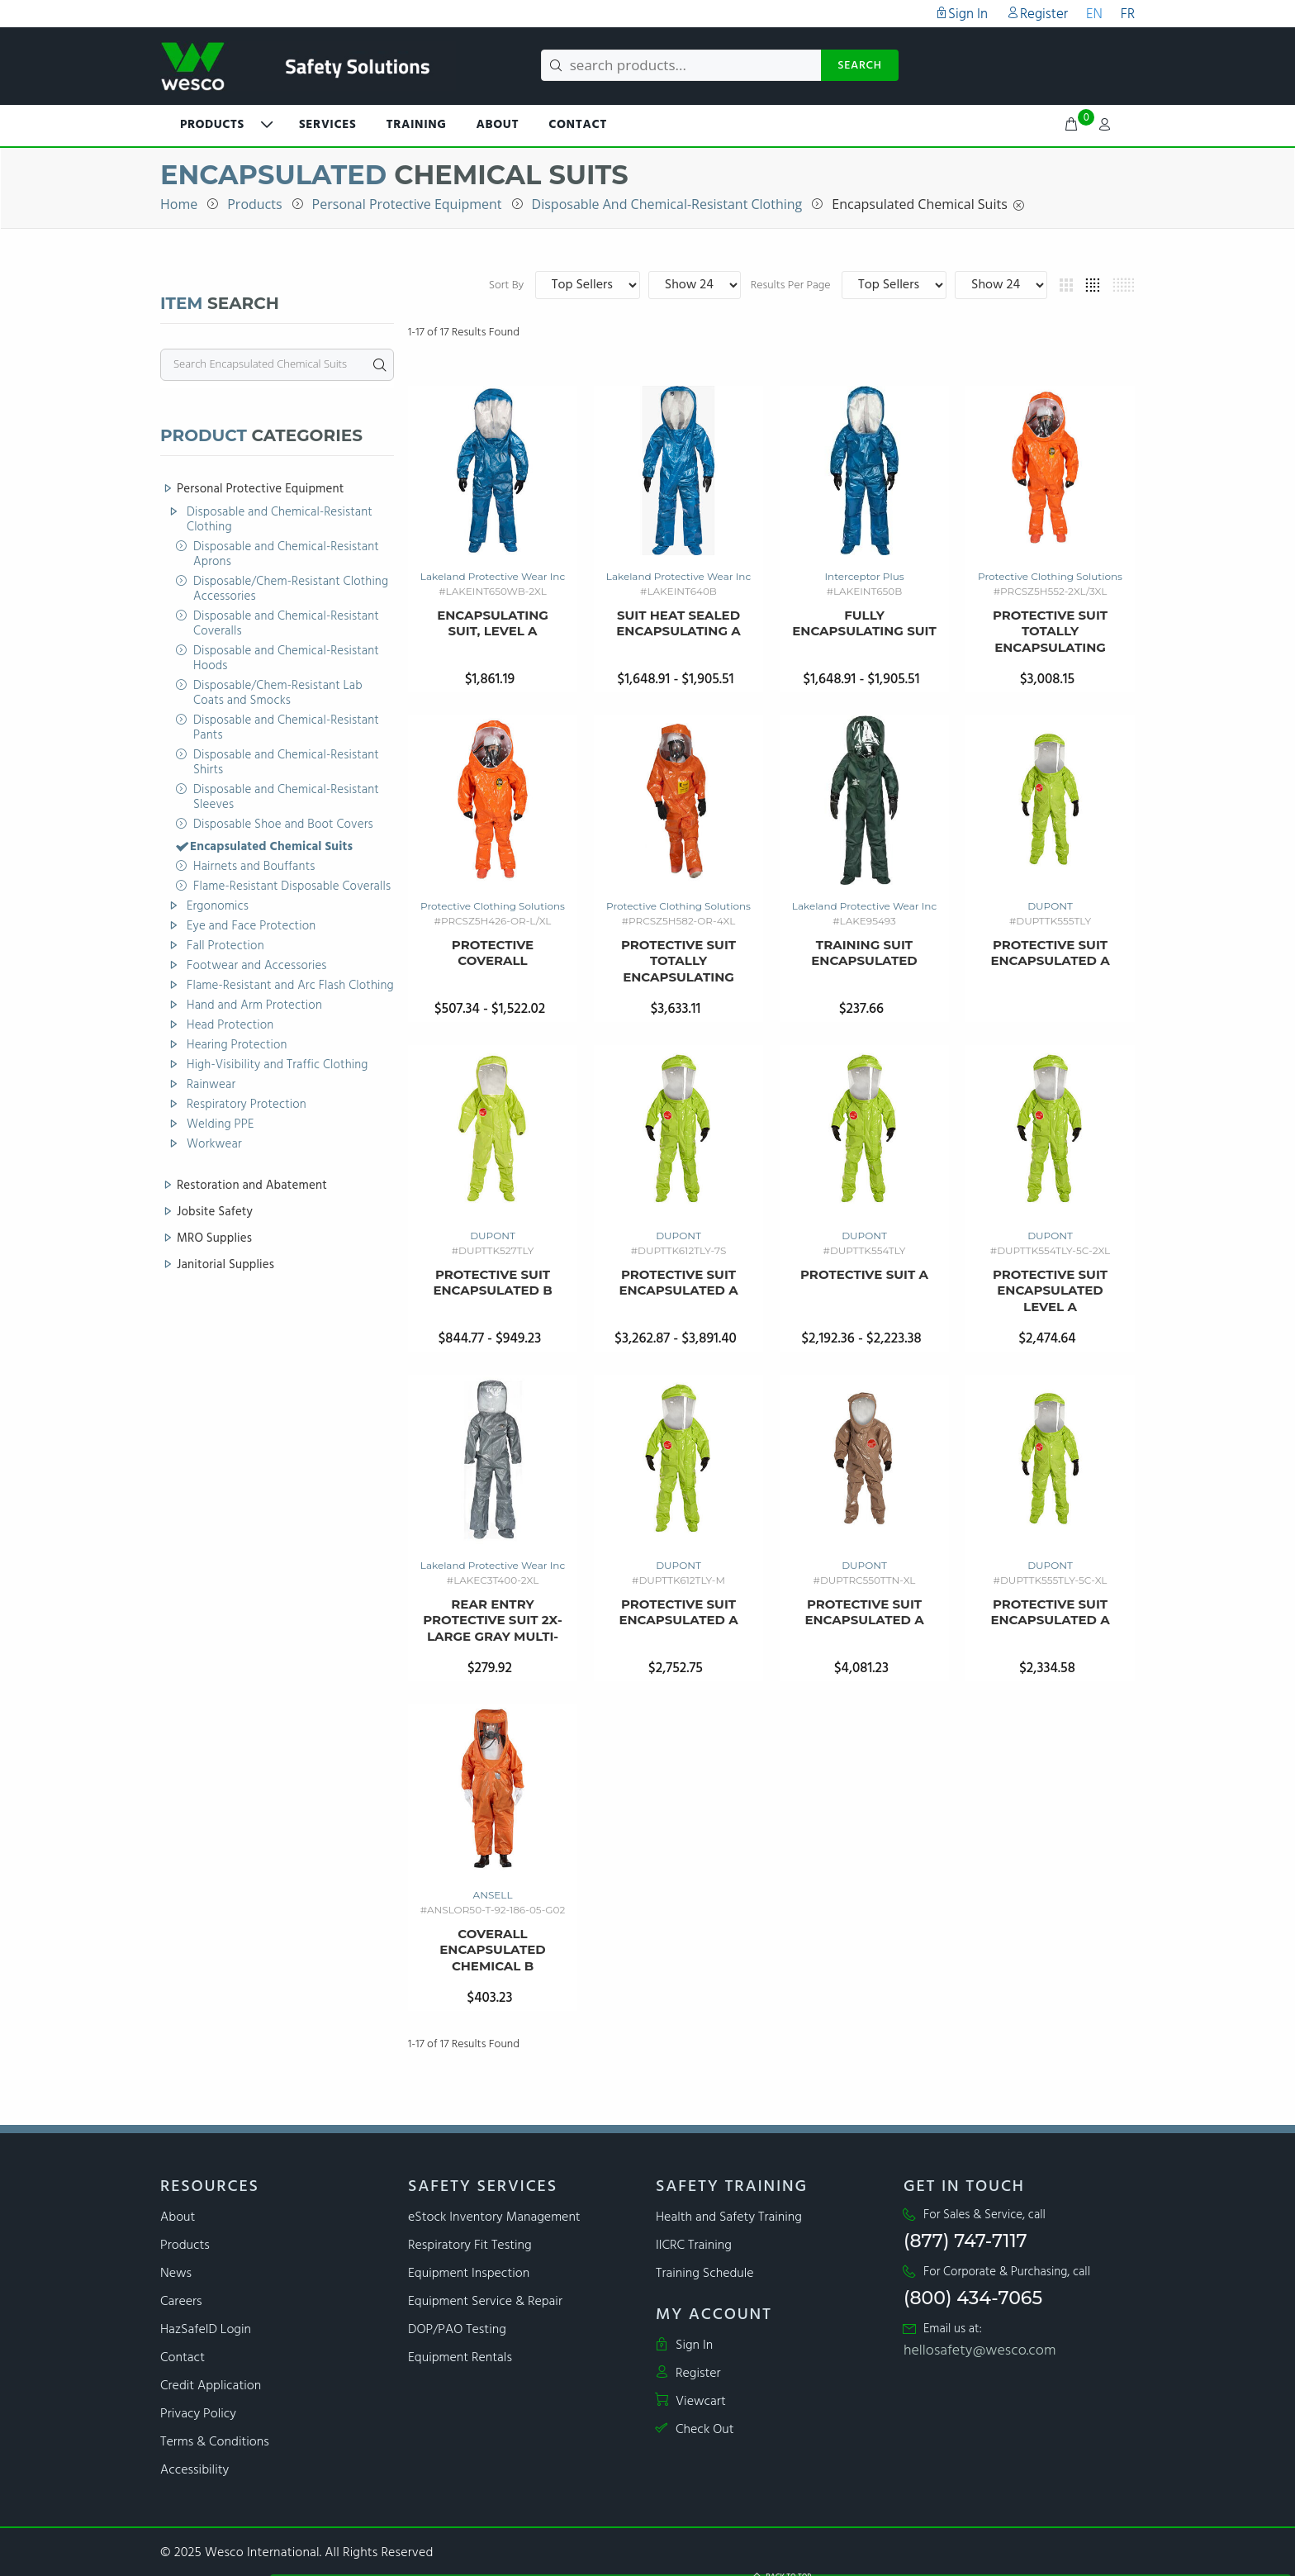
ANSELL (493, 1895)
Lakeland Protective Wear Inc (492, 576)
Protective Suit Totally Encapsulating (1050, 631)
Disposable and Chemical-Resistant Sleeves (286, 798)
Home (178, 204)
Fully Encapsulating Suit (864, 623)
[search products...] (681, 65)
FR (1128, 14)
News (176, 2273)
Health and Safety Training (729, 2217)
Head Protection (230, 1026)
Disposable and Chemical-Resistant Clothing (667, 204)
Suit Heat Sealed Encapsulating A (678, 623)
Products (254, 204)
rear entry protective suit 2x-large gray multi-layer (492, 1621)
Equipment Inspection (468, 2273)
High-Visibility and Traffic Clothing (277, 1066)
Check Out (695, 2430)
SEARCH (859, 65)
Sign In (961, 14)
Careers (181, 2301)
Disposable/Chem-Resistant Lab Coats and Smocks (278, 694)
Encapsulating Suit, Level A (492, 623)
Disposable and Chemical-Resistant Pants (286, 728)
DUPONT (1050, 906)
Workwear (214, 1145)
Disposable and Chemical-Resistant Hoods (286, 659)
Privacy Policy (198, 2414)
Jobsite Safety (215, 1213)
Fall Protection (225, 947)
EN (1094, 14)
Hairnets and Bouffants (254, 867)
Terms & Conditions (214, 2442)
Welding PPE (220, 1125)
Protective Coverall (493, 953)
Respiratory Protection (246, 1105)
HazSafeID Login (205, 2330)
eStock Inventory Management (494, 2217)
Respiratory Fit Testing (470, 2245)
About (498, 125)
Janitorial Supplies (225, 1264)
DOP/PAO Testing (457, 2330)
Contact (577, 125)
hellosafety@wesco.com (979, 2351)
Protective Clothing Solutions (1050, 576)
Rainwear (211, 1086)
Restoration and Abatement (252, 1186)
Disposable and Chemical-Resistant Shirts (286, 763)
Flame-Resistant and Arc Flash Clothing (290, 986)
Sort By (720, 286)
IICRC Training (694, 2245)
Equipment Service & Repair (485, 2301)
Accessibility (194, 2470)
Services (327, 125)
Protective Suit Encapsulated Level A (1050, 1290)
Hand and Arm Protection (254, 1006)
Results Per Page (904, 286)
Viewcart (691, 2401)
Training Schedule (705, 2273)
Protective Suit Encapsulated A (1049, 953)
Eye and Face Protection (251, 927)
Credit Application (210, 2386)
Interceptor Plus (864, 576)
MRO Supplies (214, 1239)
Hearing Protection (237, 1046)
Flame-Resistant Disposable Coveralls (292, 887)
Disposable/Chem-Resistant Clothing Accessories (290, 590)
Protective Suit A (864, 1274)
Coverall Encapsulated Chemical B (492, 1950)
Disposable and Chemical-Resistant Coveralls (286, 624)
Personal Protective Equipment (407, 204)
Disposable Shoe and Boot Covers (283, 825)
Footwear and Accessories (257, 967)
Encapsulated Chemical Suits (919, 204)
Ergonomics (218, 907)
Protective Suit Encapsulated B (492, 1283)
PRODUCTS (212, 125)
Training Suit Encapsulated (864, 953)
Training (416, 125)
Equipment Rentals (460, 2358)
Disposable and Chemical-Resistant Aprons (286, 555)
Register (1037, 14)
